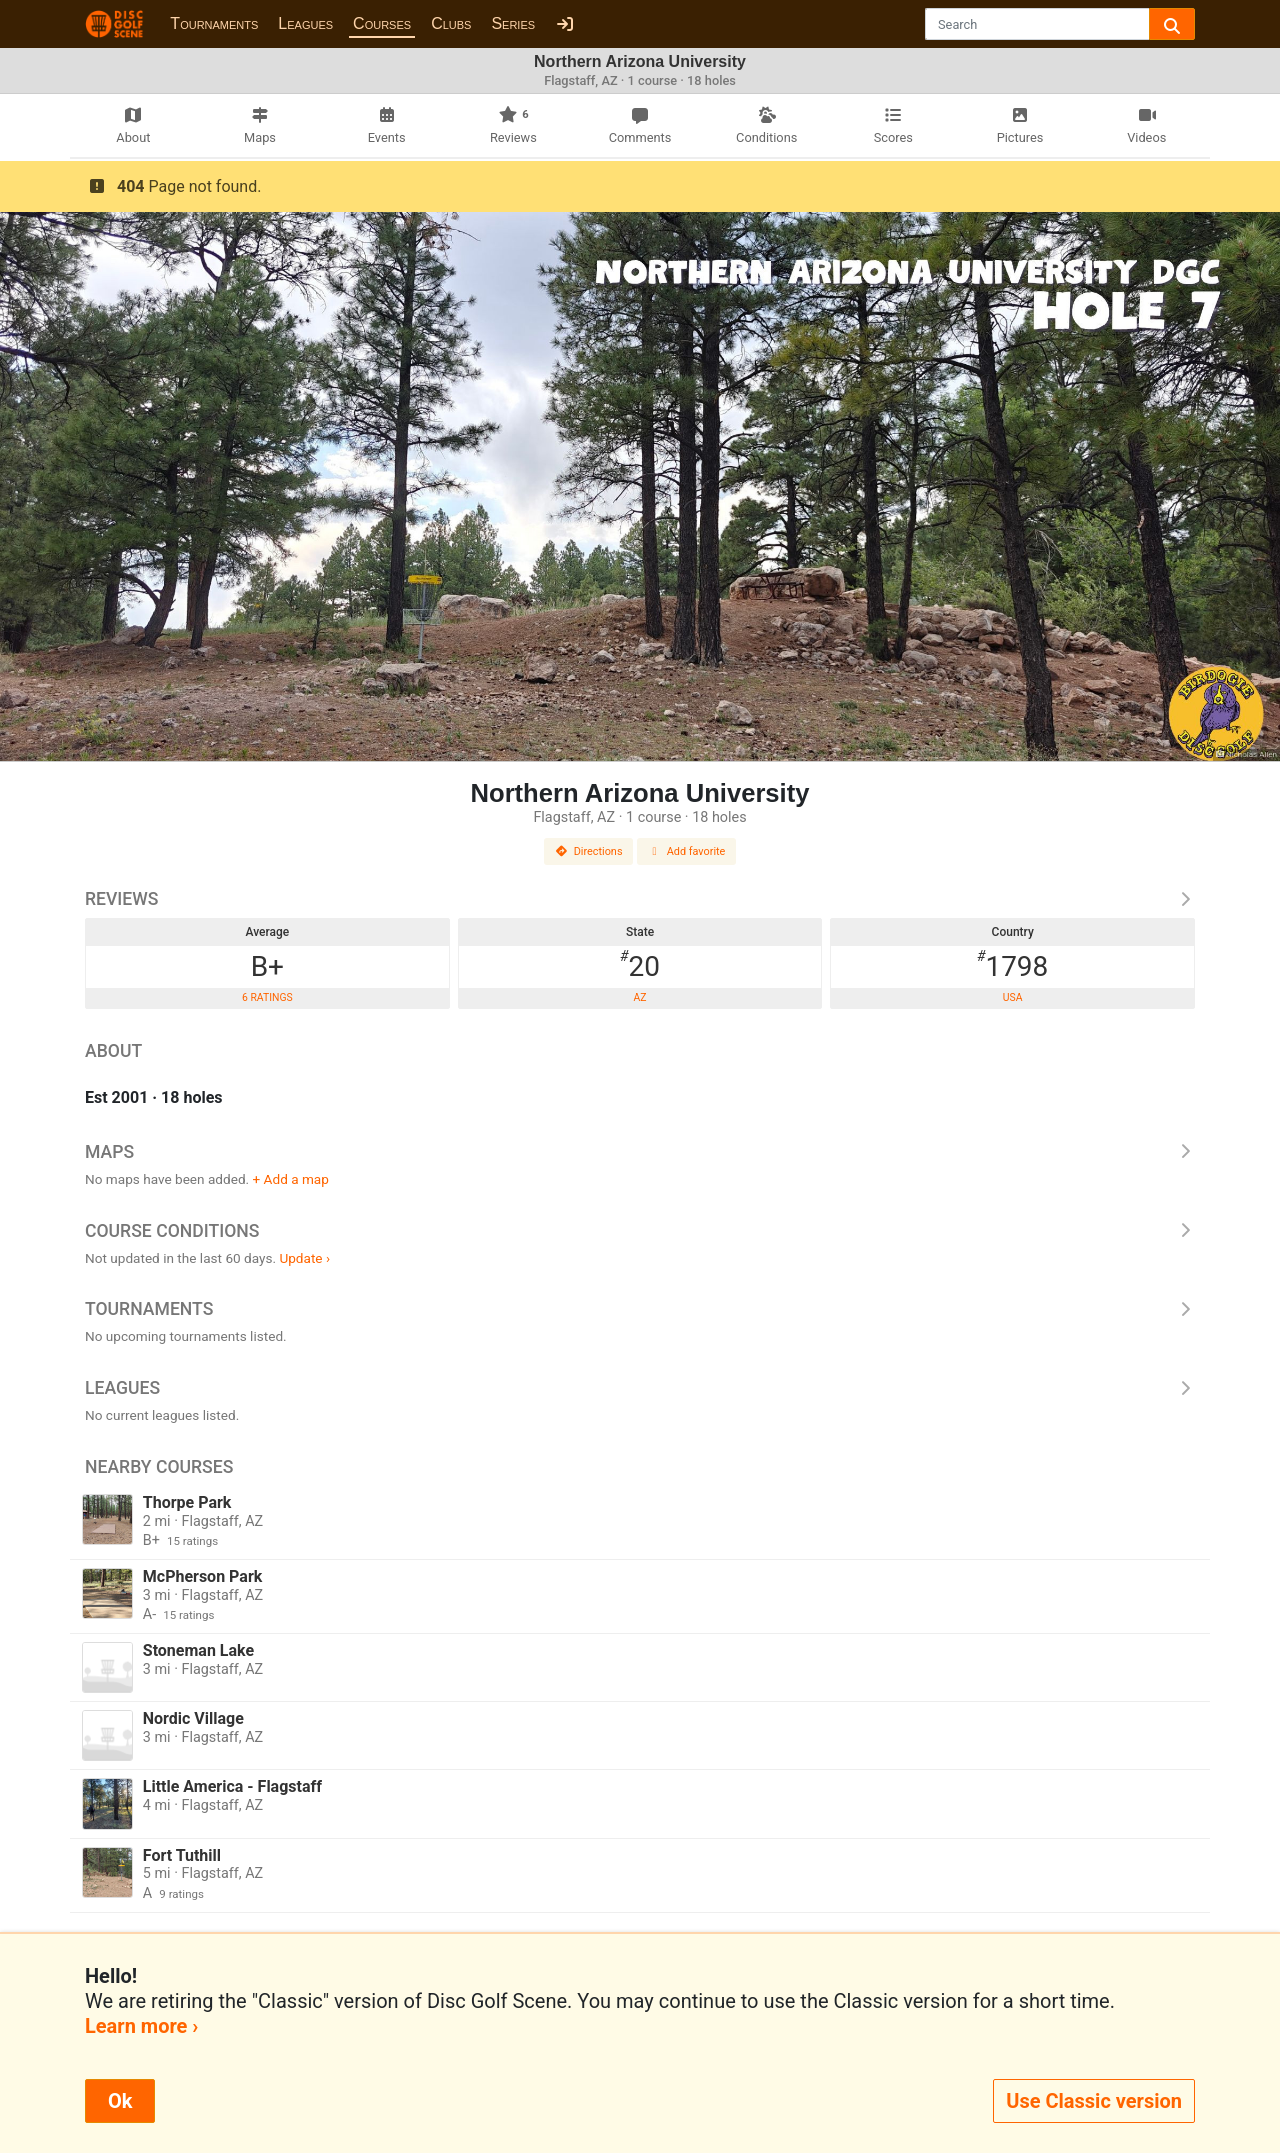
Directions (589, 851)
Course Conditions (640, 1231)
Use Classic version (1094, 2101)
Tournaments (214, 23)
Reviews (640, 899)
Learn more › (141, 2026)
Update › (304, 1258)
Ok (120, 2101)
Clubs (451, 23)
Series (513, 23)
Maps (640, 1152)
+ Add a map (291, 1179)
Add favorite (687, 851)
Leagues (305, 23)
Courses (382, 23)
